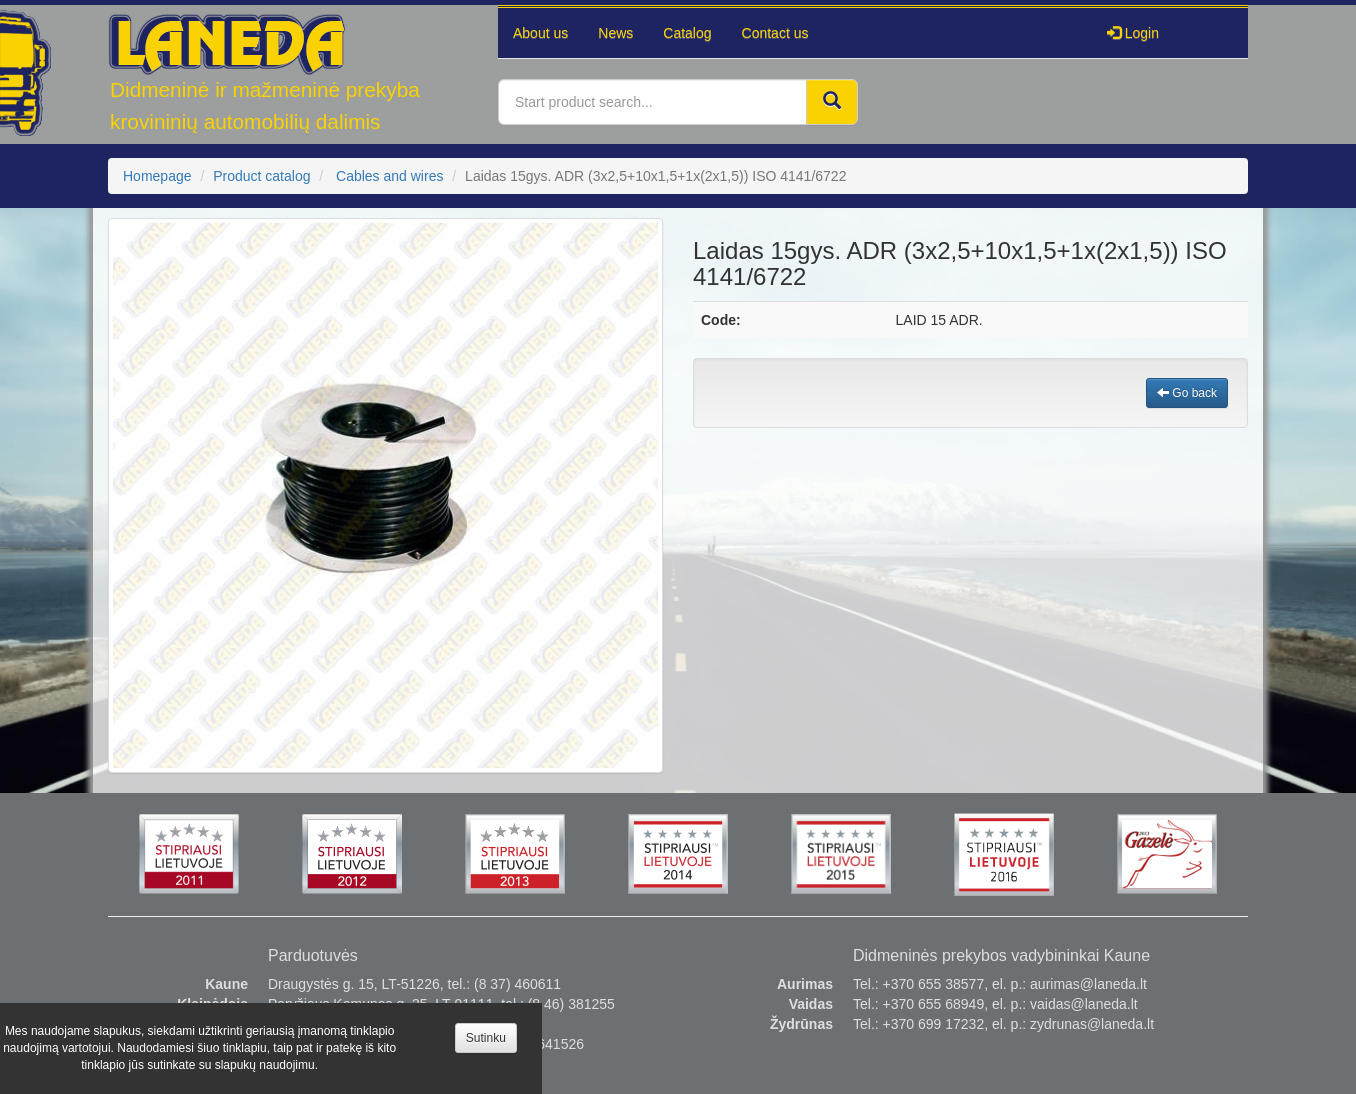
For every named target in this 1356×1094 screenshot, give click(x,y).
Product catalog (261, 176)
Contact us (775, 33)
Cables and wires (389, 176)
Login (1133, 33)
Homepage (157, 176)
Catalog (687, 33)
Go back (1187, 393)
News (615, 33)
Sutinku (486, 1038)
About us (540, 33)
